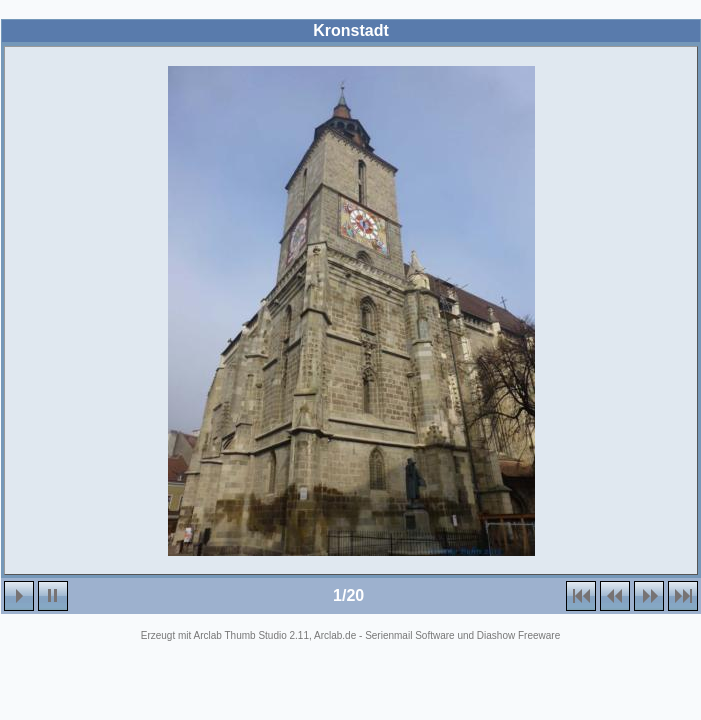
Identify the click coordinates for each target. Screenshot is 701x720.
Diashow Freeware (518, 635)
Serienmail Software (409, 635)
